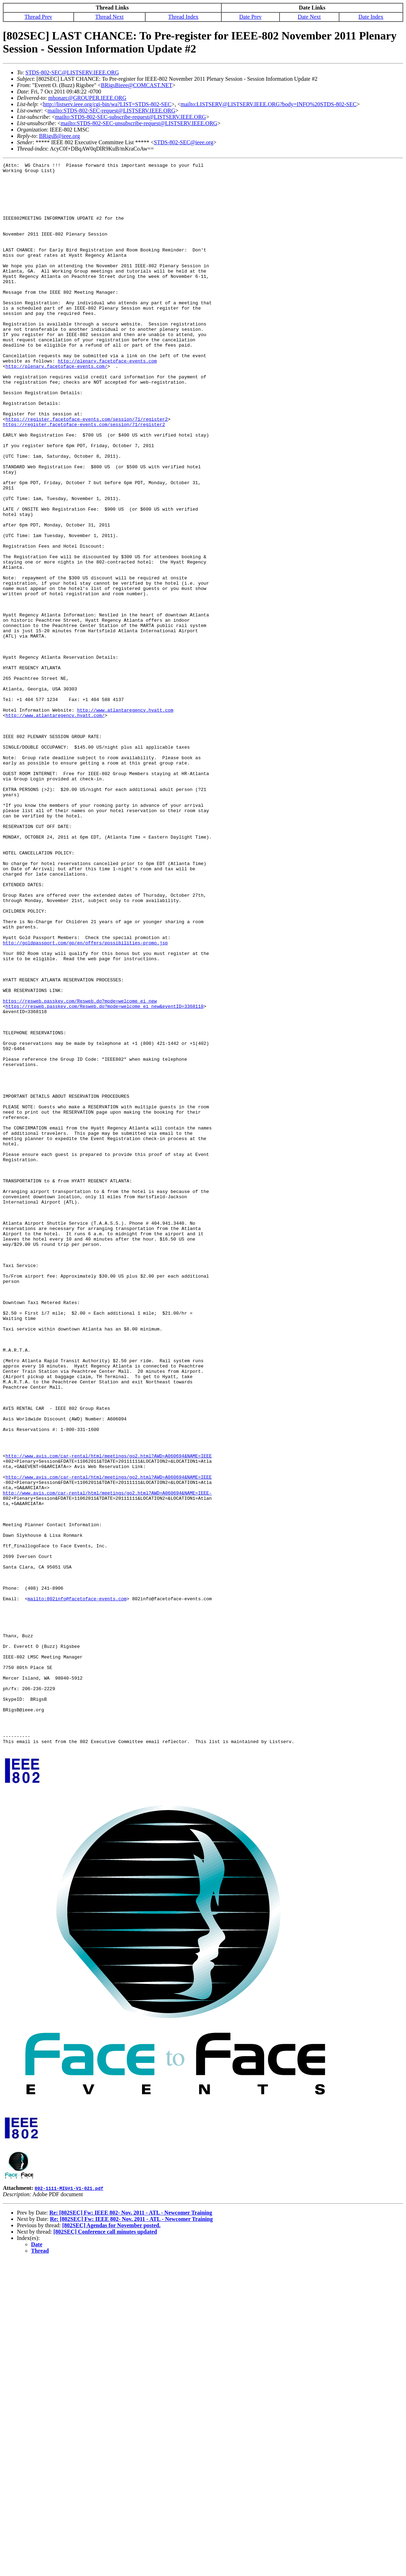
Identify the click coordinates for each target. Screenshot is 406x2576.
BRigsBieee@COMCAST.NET (136, 85)
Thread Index (183, 17)
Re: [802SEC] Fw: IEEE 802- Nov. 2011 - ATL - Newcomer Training (130, 2529)
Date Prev (250, 17)
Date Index (370, 17)
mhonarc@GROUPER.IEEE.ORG (87, 98)
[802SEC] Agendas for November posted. (111, 2542)
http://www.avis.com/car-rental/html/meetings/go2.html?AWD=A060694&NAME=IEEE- (107, 1759)
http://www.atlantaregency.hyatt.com (125, 820)
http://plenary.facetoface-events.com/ (56, 407)
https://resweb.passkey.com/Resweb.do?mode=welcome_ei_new (80, 1169)
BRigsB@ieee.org (59, 136)
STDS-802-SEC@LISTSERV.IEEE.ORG (72, 72)
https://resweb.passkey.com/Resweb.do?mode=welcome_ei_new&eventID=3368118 (105, 1175)
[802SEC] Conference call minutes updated (105, 2548)
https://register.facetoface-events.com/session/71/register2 (87, 471)
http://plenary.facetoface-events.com (107, 401)
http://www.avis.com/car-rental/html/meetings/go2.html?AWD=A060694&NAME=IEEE (109, 1715)
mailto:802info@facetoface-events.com (77, 1886)
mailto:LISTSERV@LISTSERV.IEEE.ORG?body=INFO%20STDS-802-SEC (269, 104)
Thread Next (109, 17)
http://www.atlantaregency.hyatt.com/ (55, 826)
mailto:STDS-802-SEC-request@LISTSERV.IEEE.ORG (111, 111)
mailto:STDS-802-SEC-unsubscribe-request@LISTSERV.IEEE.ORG (139, 123)
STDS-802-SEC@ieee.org (184, 142)
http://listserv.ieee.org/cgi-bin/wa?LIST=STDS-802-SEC (107, 104)
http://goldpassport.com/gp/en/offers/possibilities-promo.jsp (85, 1099)
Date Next (309, 17)
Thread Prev (38, 17)
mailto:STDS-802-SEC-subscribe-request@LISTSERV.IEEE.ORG (130, 117)
